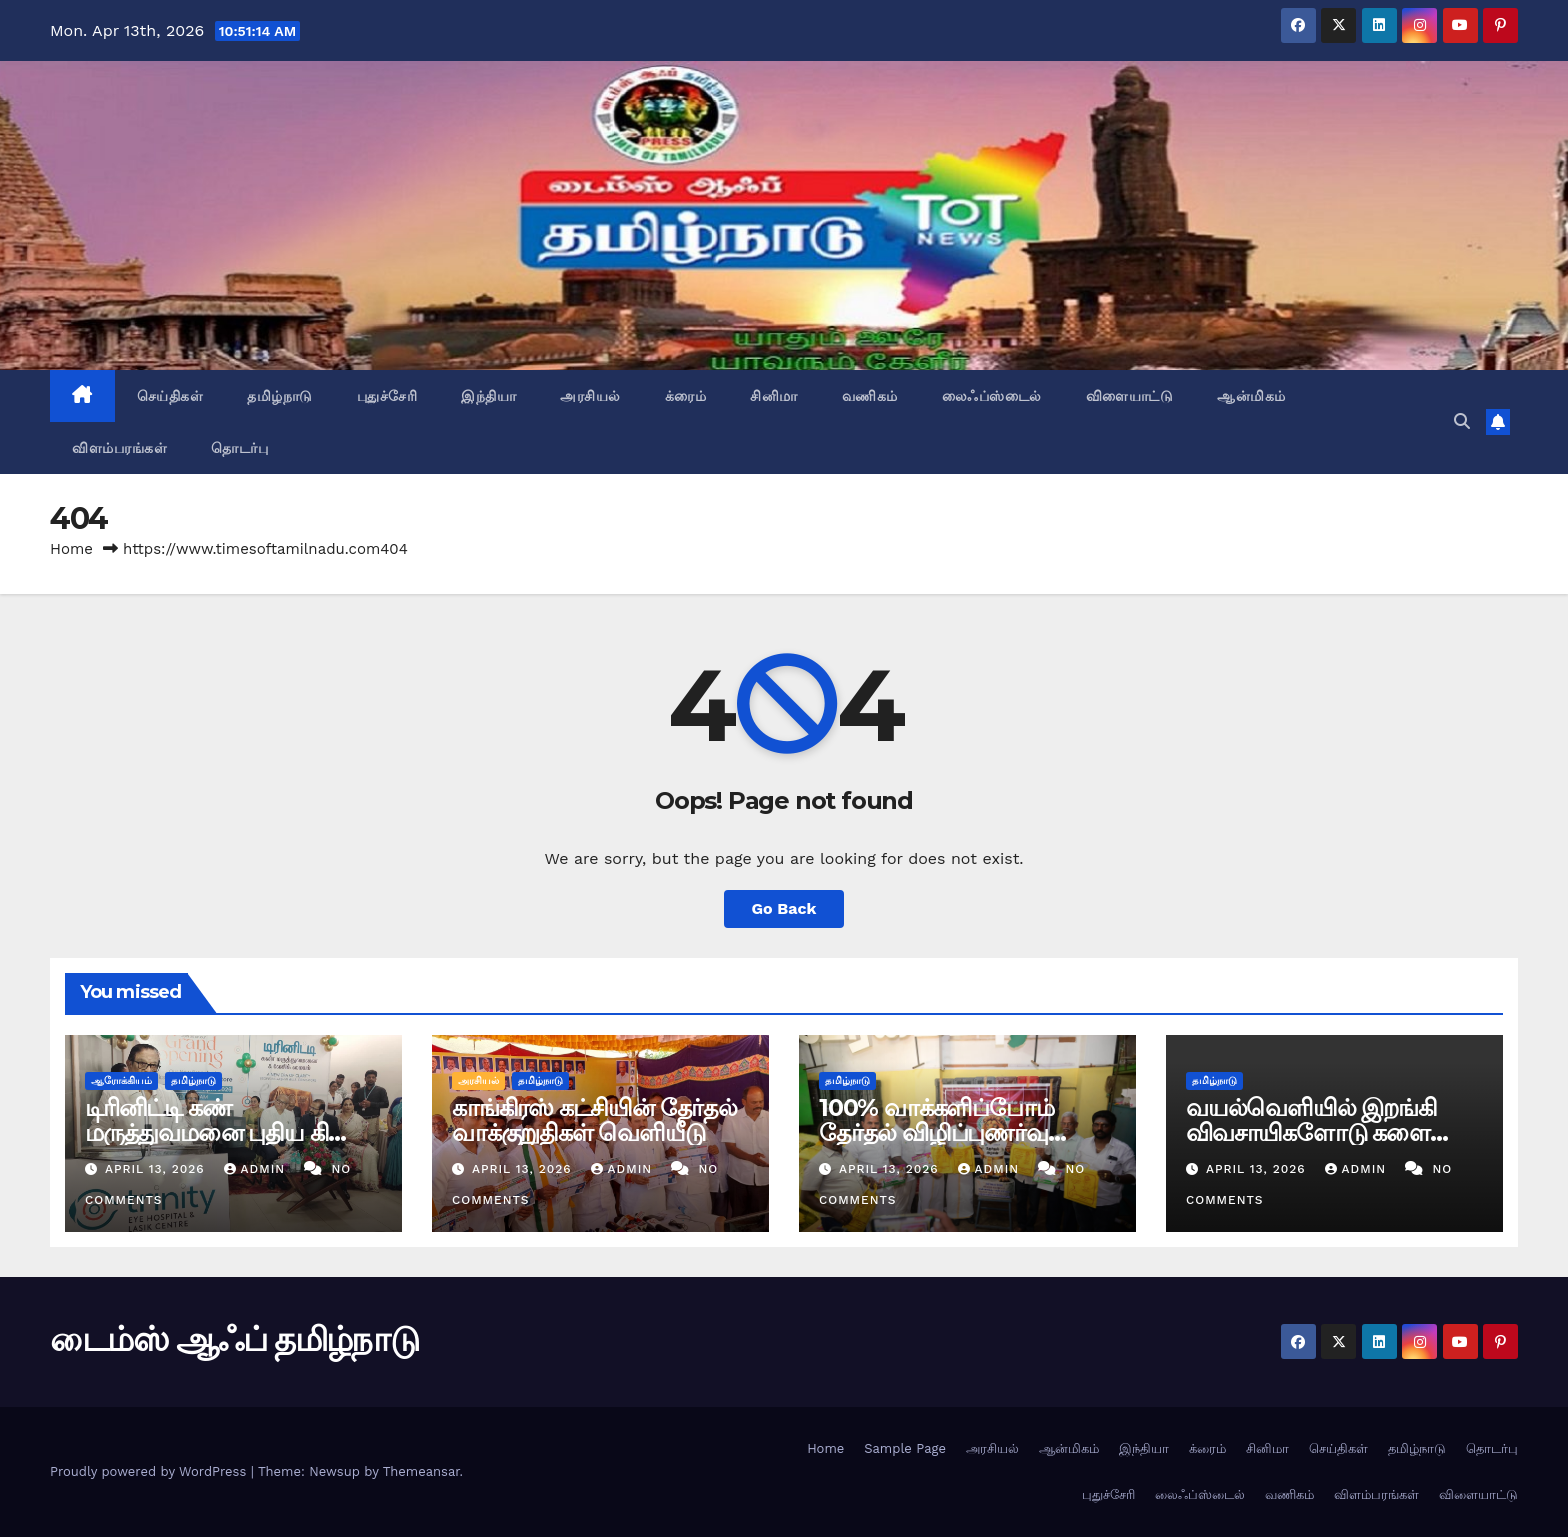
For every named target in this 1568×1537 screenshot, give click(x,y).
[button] (1462, 421)
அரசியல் (590, 396)
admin (257, 1169)
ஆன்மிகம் (1251, 396)
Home (71, 549)
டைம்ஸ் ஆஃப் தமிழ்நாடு (234, 1339)
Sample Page (905, 1448)
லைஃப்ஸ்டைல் (992, 396)
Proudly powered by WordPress (150, 1471)
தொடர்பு (239, 448)
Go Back (784, 908)
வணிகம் (870, 396)
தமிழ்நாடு (280, 396)
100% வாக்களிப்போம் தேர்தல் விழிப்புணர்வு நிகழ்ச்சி (936, 1132)
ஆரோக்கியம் (121, 1080)
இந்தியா (488, 396)
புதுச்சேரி (387, 396)
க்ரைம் (686, 396)
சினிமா (774, 396)
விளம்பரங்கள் (119, 448)
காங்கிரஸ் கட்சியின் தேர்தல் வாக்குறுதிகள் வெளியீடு (594, 1120)
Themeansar (421, 1471)
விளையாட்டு (1130, 396)
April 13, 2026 (157, 1169)
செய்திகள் (170, 396)
